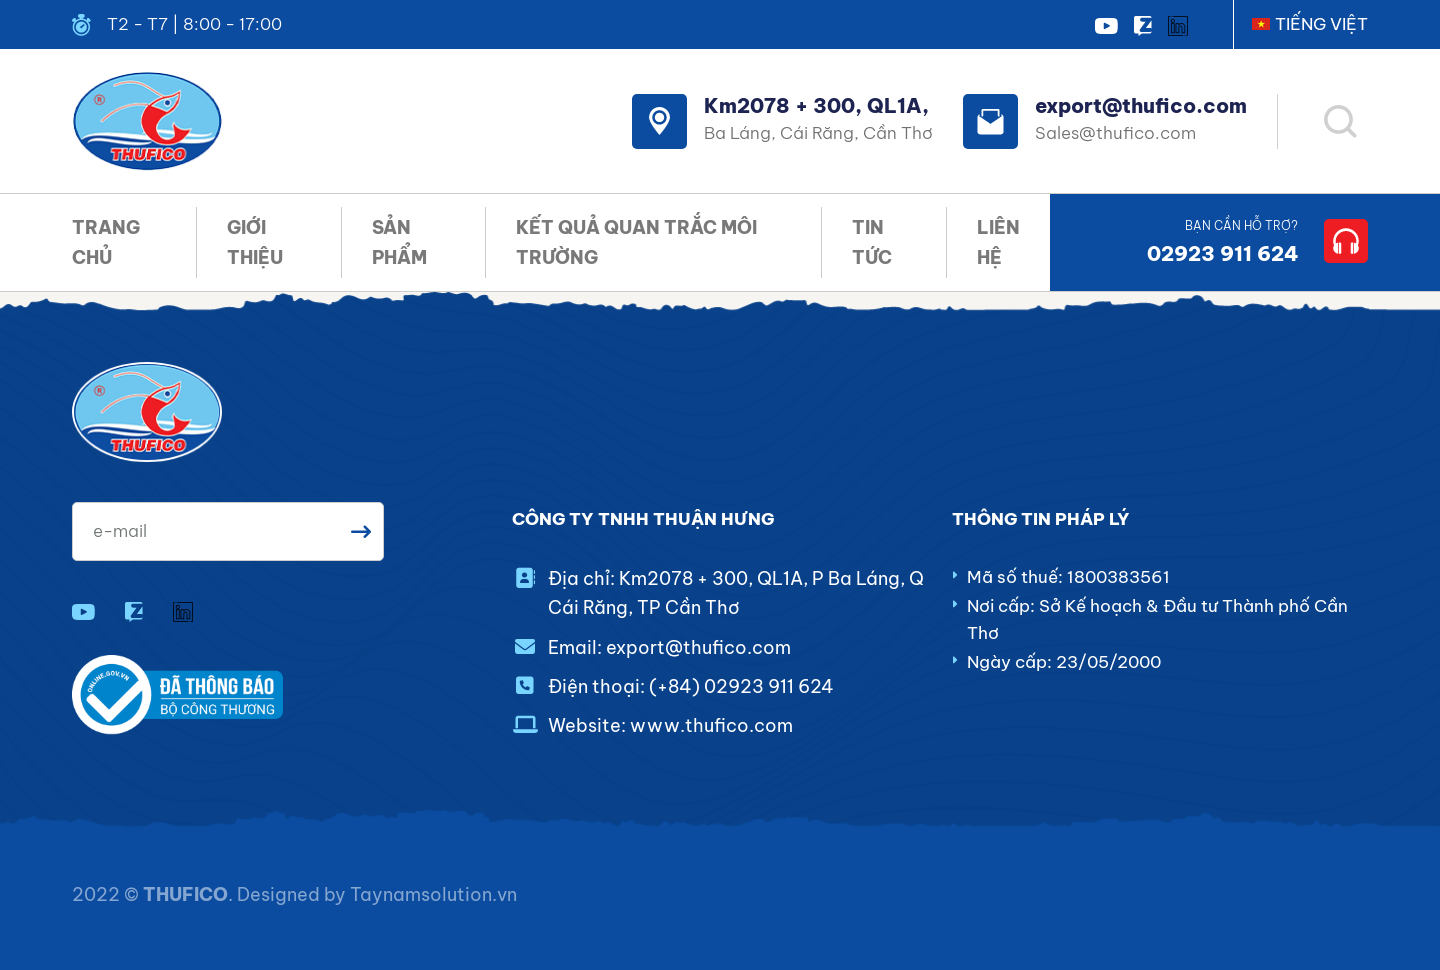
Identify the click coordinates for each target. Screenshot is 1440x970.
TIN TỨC (872, 242)
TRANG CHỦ (106, 242)
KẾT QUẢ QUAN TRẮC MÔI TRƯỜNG (636, 242)
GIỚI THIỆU (255, 242)
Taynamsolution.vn (433, 894)
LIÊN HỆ (998, 242)
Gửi (361, 531)
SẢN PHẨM (399, 242)
